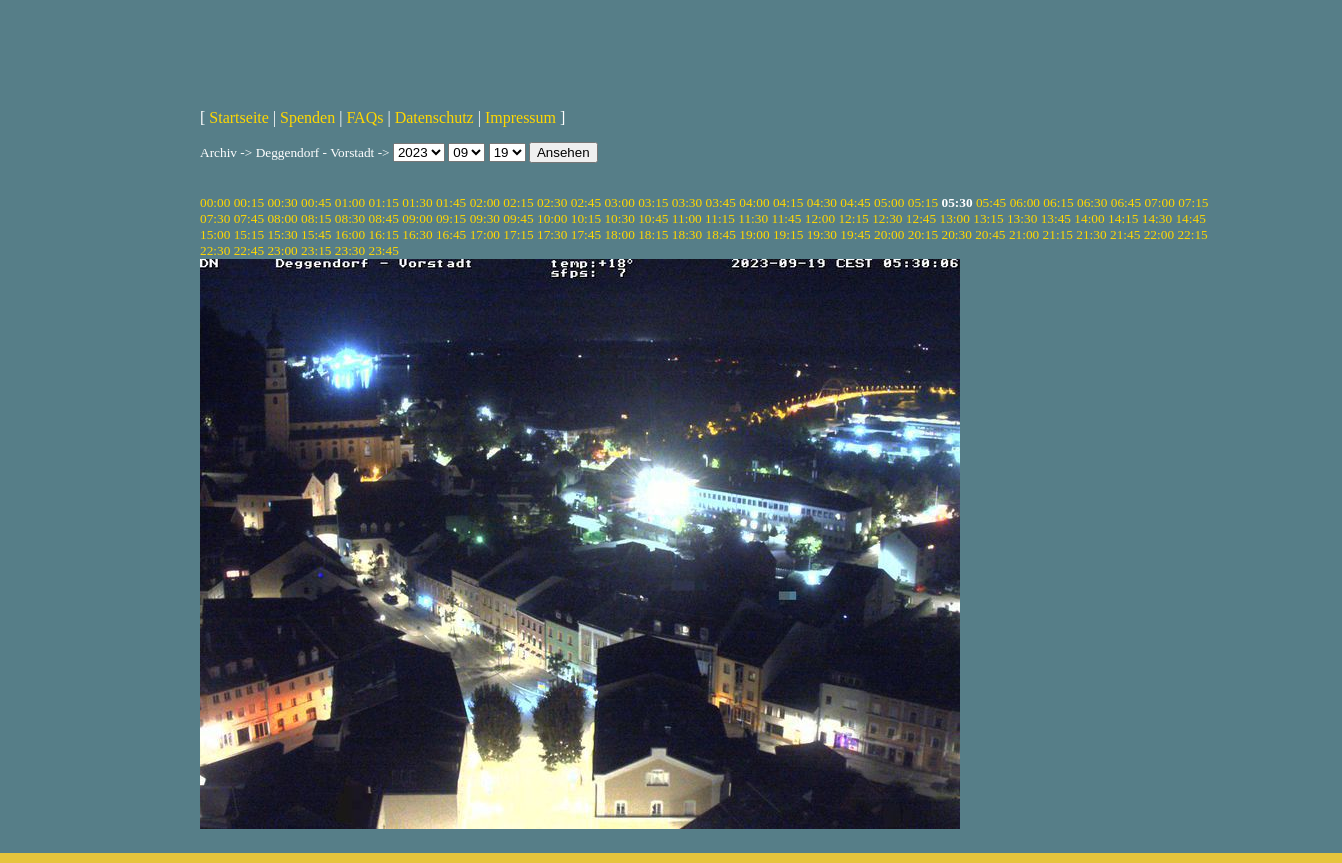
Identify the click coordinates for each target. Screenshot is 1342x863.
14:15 (1123, 218)
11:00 (687, 218)
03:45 (721, 202)
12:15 (853, 218)
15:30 (282, 234)
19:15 (788, 234)
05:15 (923, 202)
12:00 (820, 218)
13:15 (988, 218)
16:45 (451, 234)
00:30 (282, 202)
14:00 (1089, 218)
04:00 (754, 202)
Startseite (239, 117)
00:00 (215, 202)
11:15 (720, 218)
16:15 (384, 234)
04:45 (855, 202)
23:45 (384, 250)
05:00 (889, 202)
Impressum (520, 117)
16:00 (350, 234)
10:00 (552, 218)
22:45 (249, 250)
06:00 (1025, 202)
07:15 (1193, 202)
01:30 (417, 202)
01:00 (350, 202)
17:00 (485, 234)
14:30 (1157, 218)
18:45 (721, 234)
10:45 (653, 218)
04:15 (788, 202)
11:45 (787, 218)
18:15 (653, 234)
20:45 (990, 234)
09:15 (451, 218)
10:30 (619, 218)
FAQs (364, 117)
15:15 (249, 234)
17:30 (552, 234)
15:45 (316, 234)
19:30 (822, 234)
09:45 (518, 218)
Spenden (307, 117)
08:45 (384, 218)
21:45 (1125, 234)
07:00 (1159, 202)
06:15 (1058, 202)
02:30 (552, 202)
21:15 (1058, 234)
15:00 (215, 234)
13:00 (955, 218)
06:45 (1126, 202)
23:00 (282, 250)
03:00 (619, 202)
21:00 (1024, 234)
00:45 (316, 202)
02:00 (485, 202)
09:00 (417, 218)
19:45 (855, 234)
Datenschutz (434, 117)
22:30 (215, 250)
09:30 (485, 218)
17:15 (518, 234)
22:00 (1159, 234)
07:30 (215, 218)
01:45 (451, 202)
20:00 (889, 234)
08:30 (350, 218)
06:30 (1092, 202)
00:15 (249, 202)
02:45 (586, 202)
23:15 (316, 250)
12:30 (887, 218)
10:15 (586, 218)
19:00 (754, 234)
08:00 (282, 218)
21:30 (1091, 234)
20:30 (956, 234)
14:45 (1190, 218)
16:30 (417, 234)
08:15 (316, 218)
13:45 (1056, 218)
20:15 (923, 234)
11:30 (753, 218)
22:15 (1192, 234)
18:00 (619, 234)
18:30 (687, 234)
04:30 (822, 202)
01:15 (384, 202)
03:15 (653, 202)
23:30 (350, 250)
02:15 (518, 202)
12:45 (921, 218)
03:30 (687, 202)
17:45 (586, 234)
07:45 (249, 218)
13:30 (1022, 218)
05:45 (991, 202)
